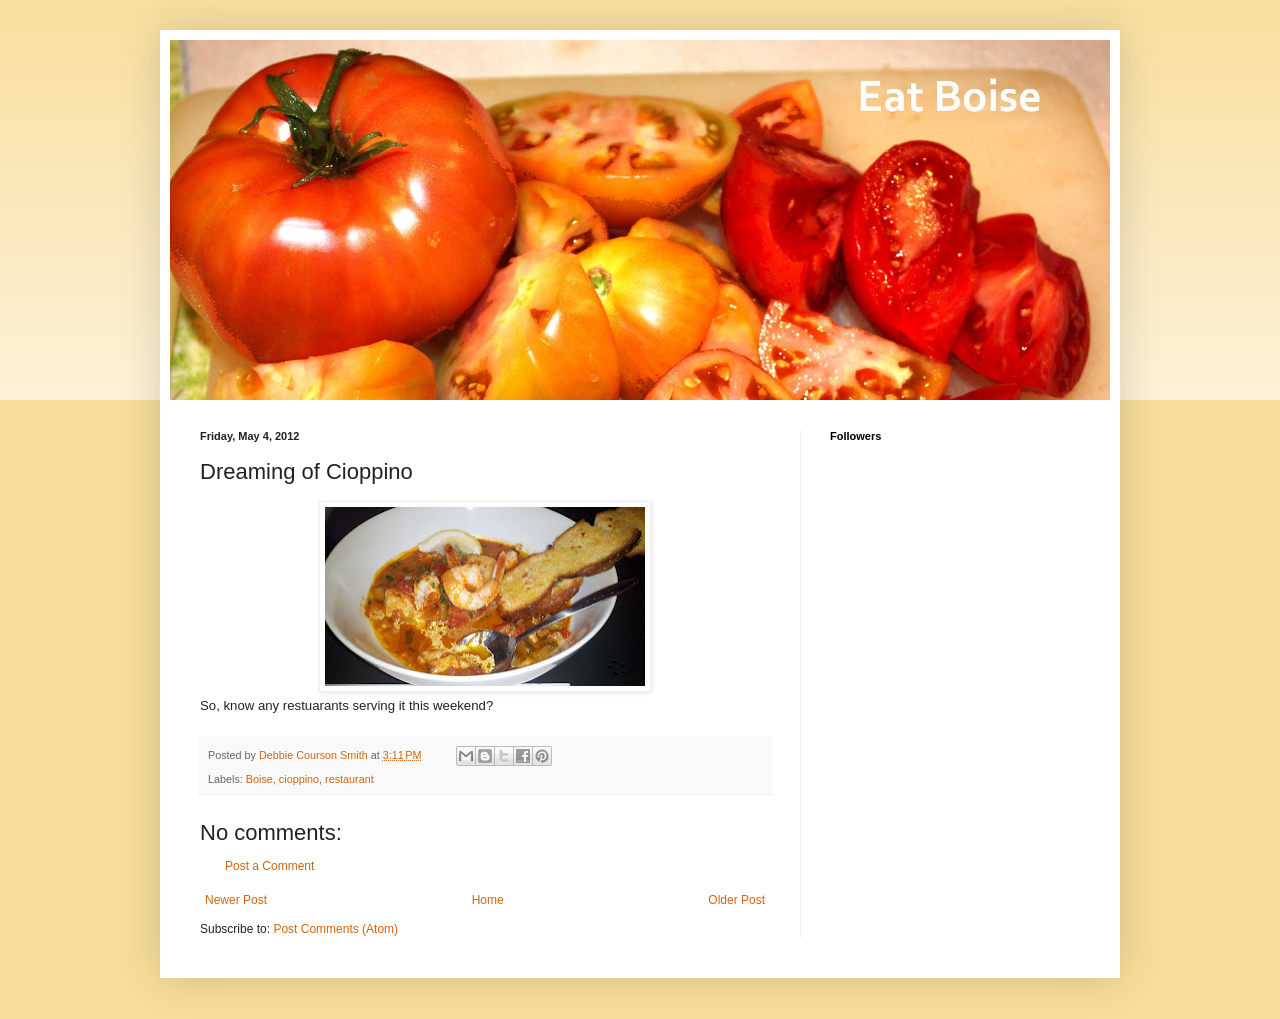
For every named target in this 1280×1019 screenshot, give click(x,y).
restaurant (349, 779)
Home (488, 900)
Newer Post (236, 900)
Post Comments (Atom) (335, 929)
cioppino (299, 779)
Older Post (736, 900)
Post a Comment (269, 866)
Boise (259, 779)
